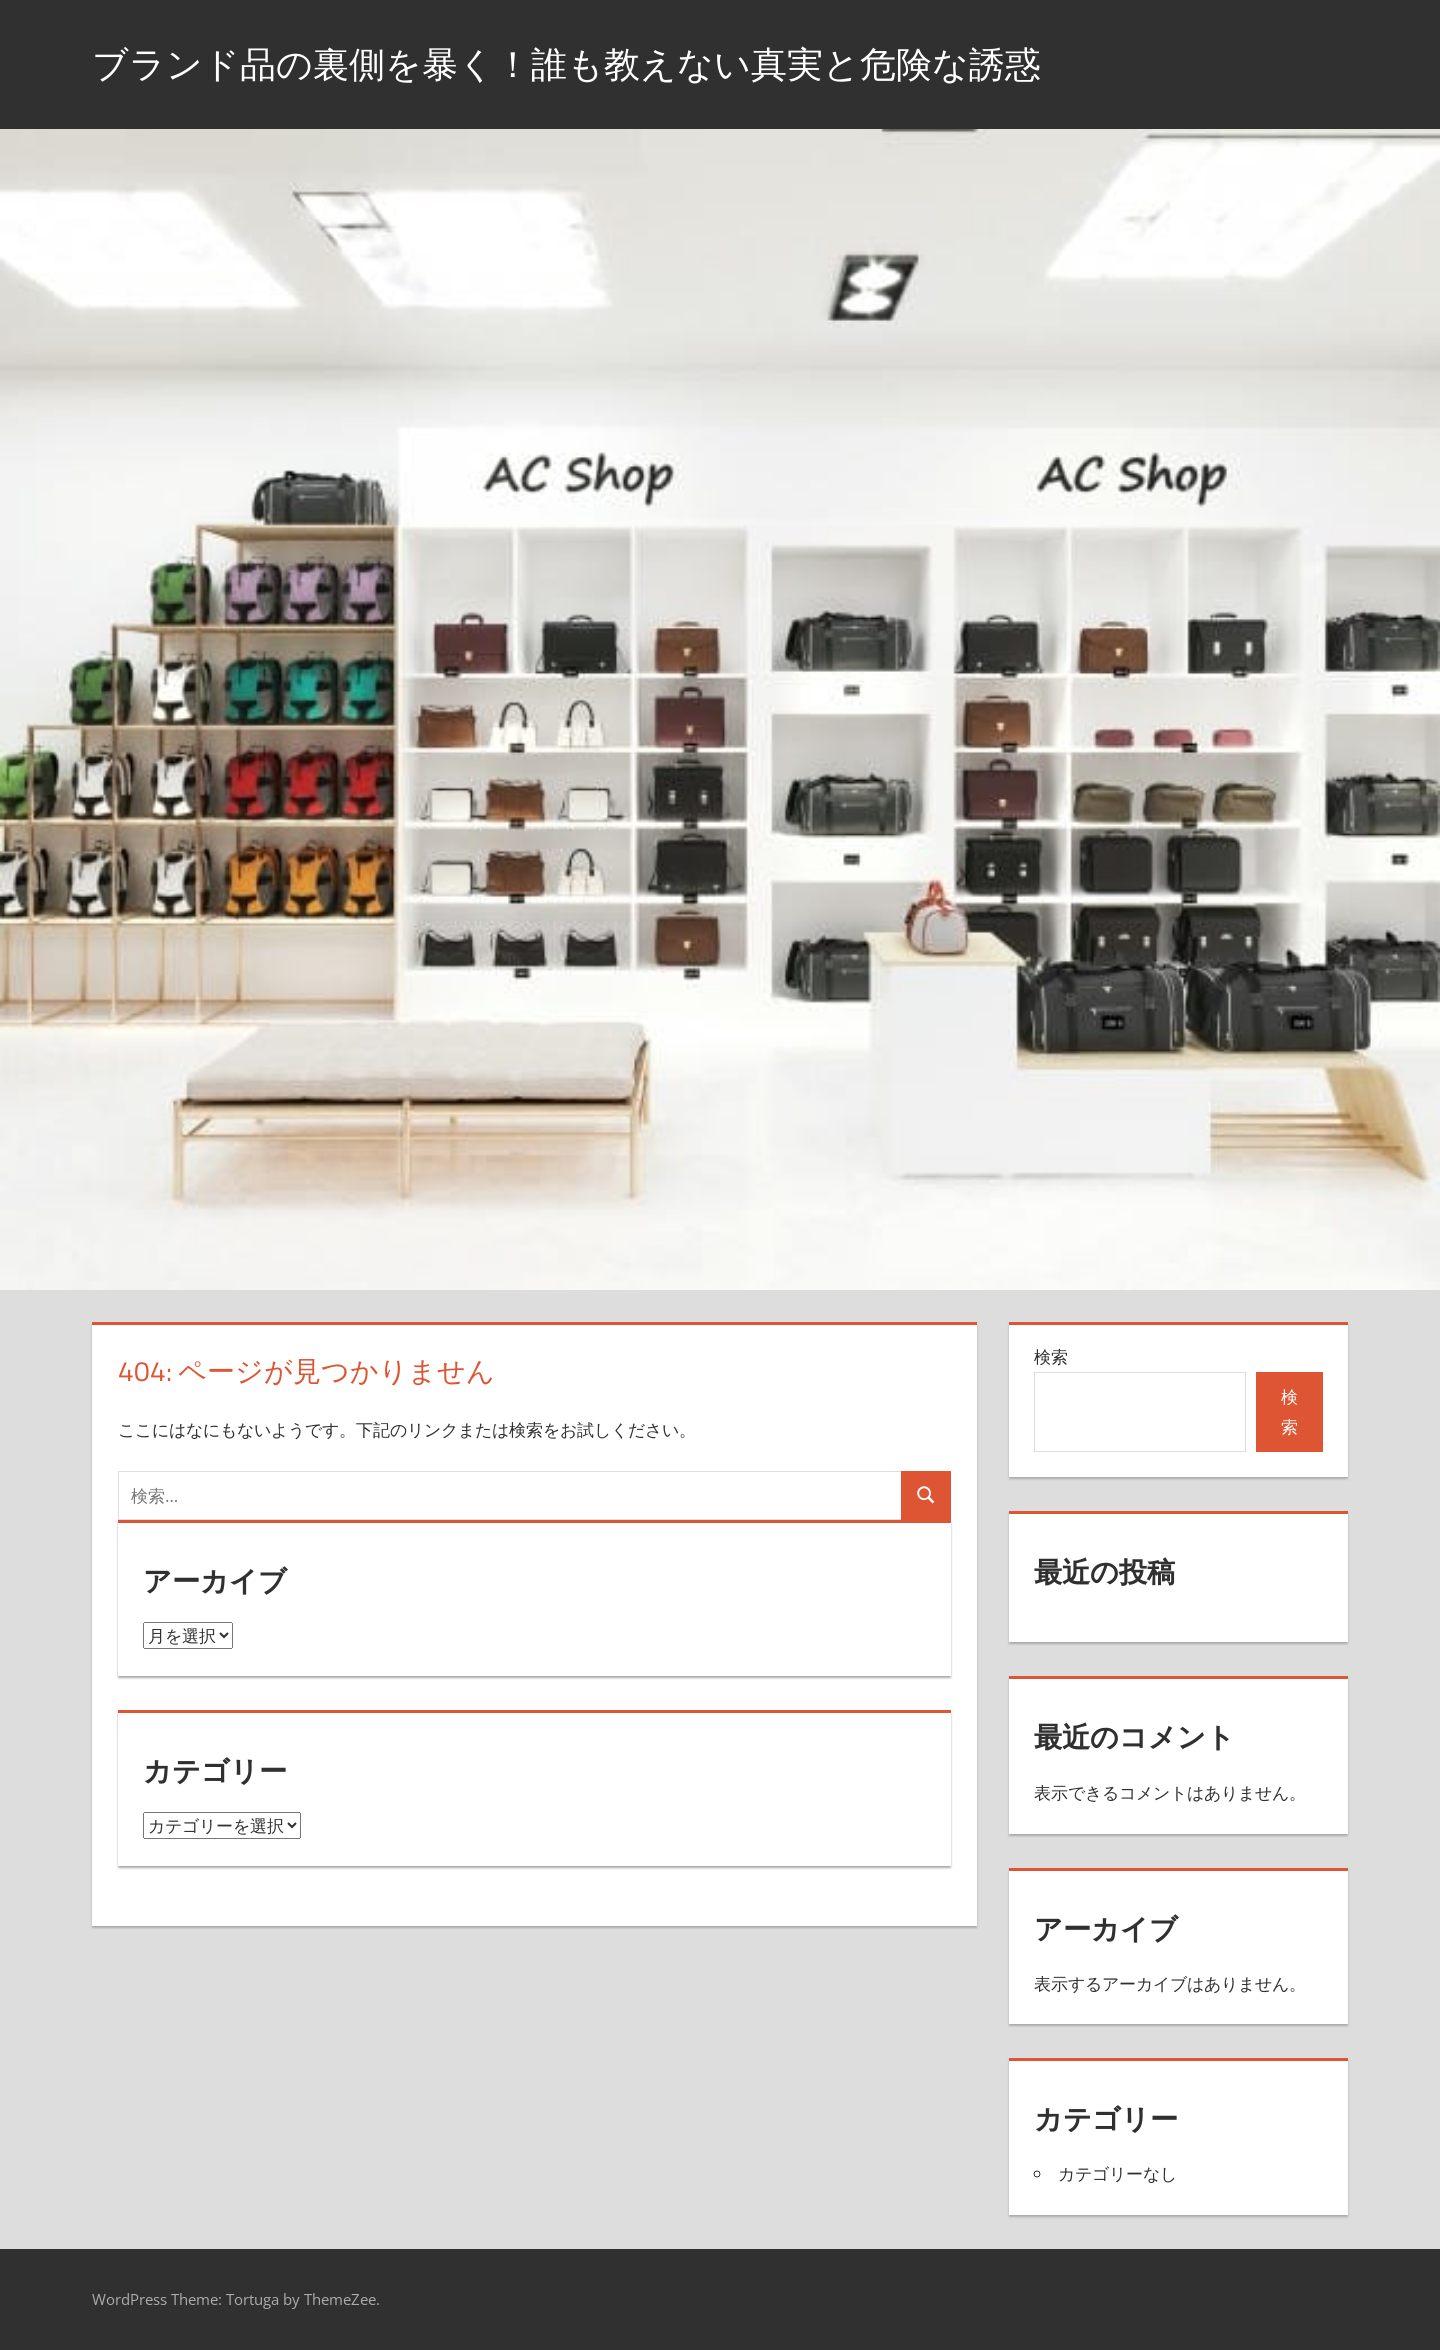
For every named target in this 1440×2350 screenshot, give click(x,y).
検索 (1051, 1356)
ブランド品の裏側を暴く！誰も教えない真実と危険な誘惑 (566, 63)
